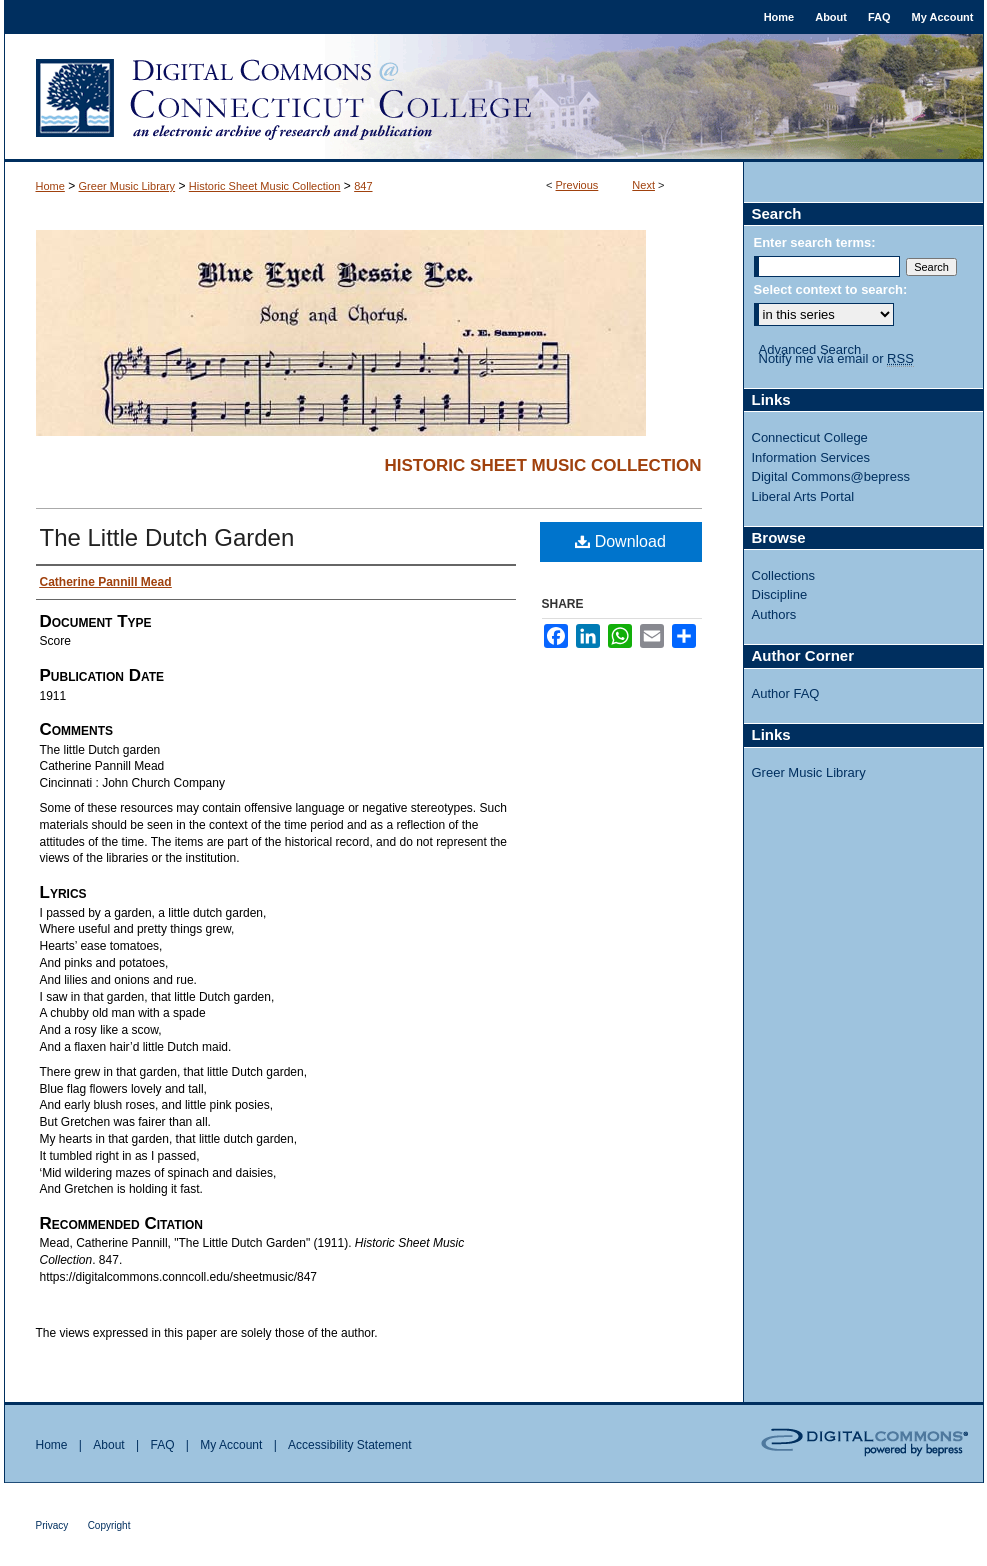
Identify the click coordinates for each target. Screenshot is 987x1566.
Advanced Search (810, 349)
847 (363, 186)
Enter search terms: (815, 242)
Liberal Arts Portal (803, 496)
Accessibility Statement (349, 1445)
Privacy (52, 1525)
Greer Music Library (127, 186)
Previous (577, 185)
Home (50, 186)
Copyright (109, 1525)
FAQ (162, 1445)
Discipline (780, 594)
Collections (784, 575)
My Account (231, 1445)
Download (620, 541)
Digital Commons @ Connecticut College (494, 98)
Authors (774, 614)
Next (643, 185)
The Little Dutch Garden (167, 537)
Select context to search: (831, 289)
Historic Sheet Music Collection (265, 186)
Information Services (811, 457)
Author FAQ (786, 693)
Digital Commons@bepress (831, 476)
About (108, 1445)
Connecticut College (810, 437)
